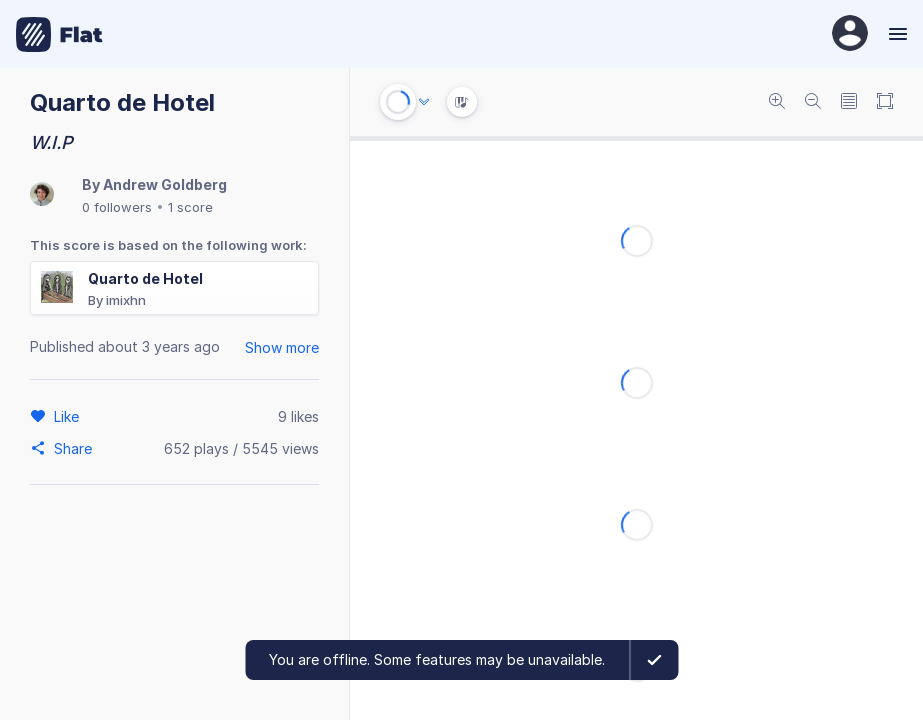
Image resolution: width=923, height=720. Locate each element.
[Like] (69, 416)
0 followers (117, 207)
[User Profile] (850, 34)
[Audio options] (424, 102)
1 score (190, 207)
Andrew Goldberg (165, 184)
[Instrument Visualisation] (462, 102)
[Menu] (895, 34)
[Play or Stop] (398, 102)
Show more (282, 347)
